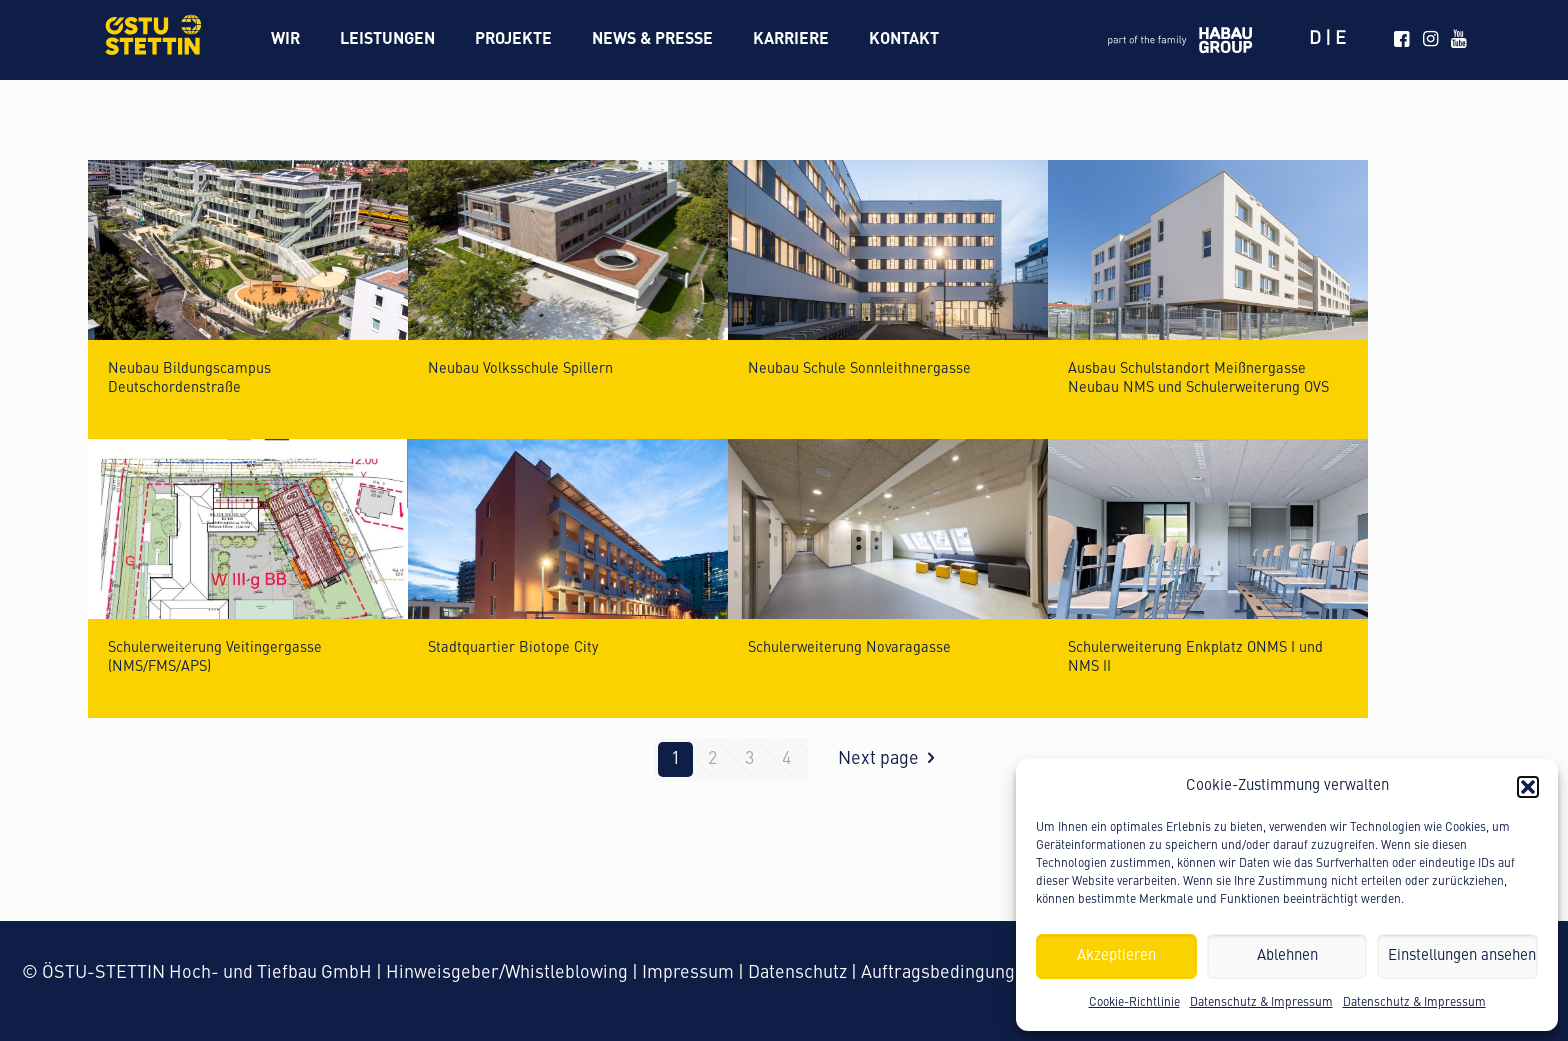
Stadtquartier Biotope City (513, 648)
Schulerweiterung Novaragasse (849, 648)
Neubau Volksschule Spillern (520, 369)
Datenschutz (797, 973)
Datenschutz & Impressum (1261, 1003)
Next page (891, 759)
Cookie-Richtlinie (1134, 1003)
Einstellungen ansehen (1462, 956)
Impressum (688, 973)
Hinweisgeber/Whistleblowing (507, 973)
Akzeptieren (1116, 956)
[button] (1528, 787)
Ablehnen (1287, 956)
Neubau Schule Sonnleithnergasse (859, 369)
